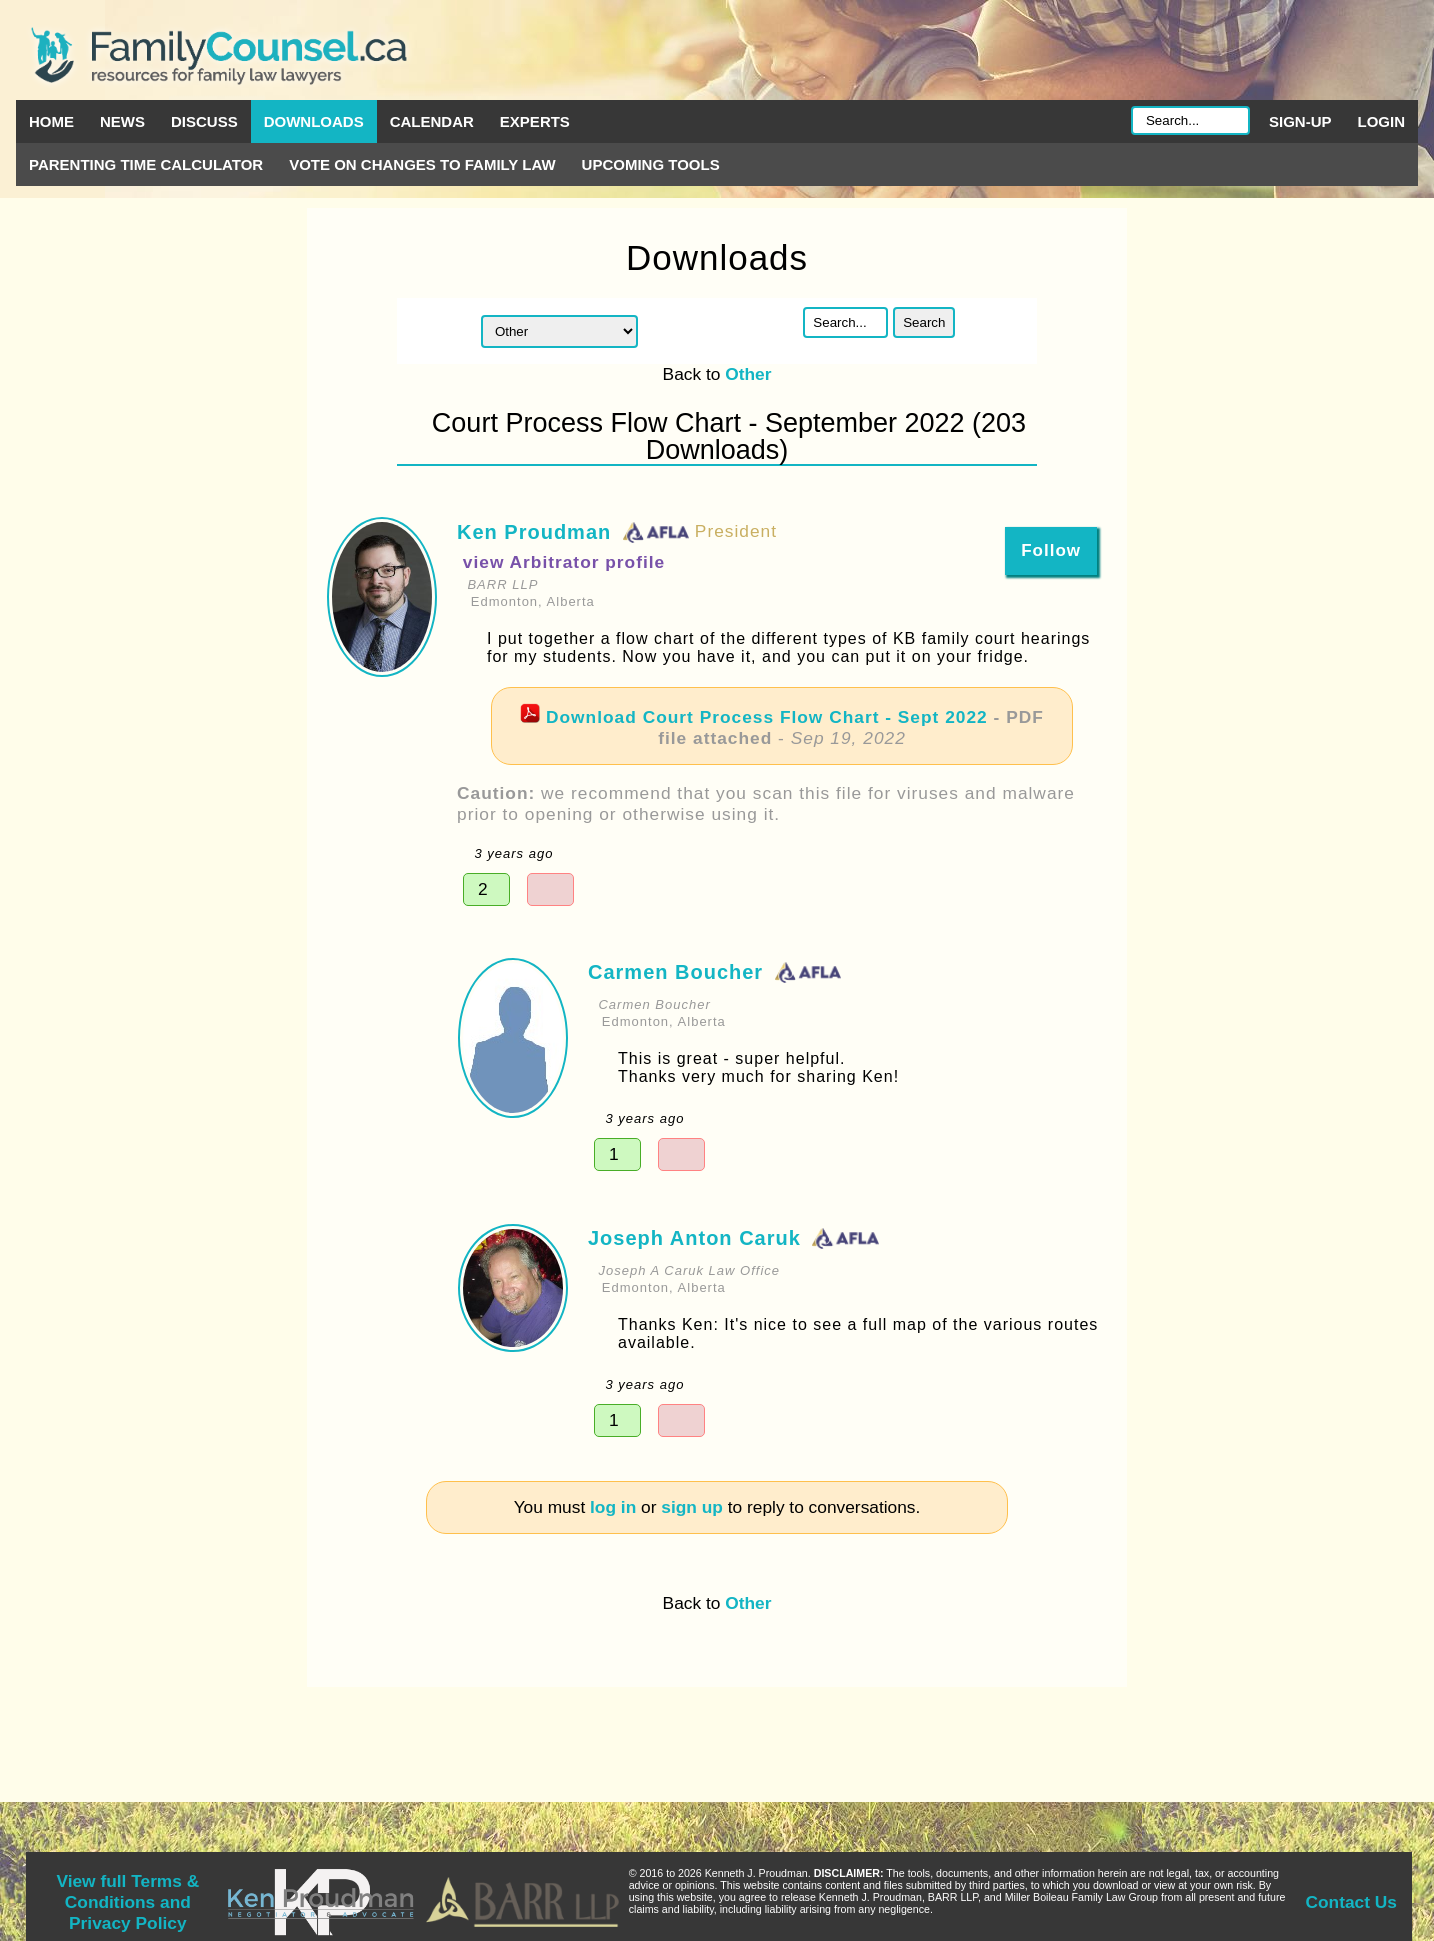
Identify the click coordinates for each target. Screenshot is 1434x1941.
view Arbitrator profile (564, 562)
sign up (692, 1507)
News (122, 121)
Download (767, 717)
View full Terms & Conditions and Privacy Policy (127, 1902)
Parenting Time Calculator (146, 164)
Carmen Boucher (675, 972)
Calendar (432, 121)
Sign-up (1300, 121)
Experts (535, 121)
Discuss (204, 121)
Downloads (314, 121)
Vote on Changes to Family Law (422, 164)
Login (1382, 121)
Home (51, 121)
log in (613, 1507)
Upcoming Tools (651, 164)
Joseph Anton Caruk (694, 1238)
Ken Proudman (534, 532)
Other (748, 374)
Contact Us (1351, 1902)
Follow (1051, 550)
